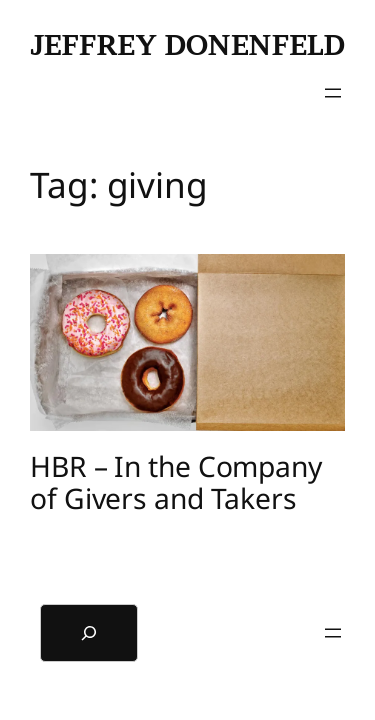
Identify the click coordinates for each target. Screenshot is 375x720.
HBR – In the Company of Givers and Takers (176, 483)
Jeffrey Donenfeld (187, 45)
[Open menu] (333, 93)
